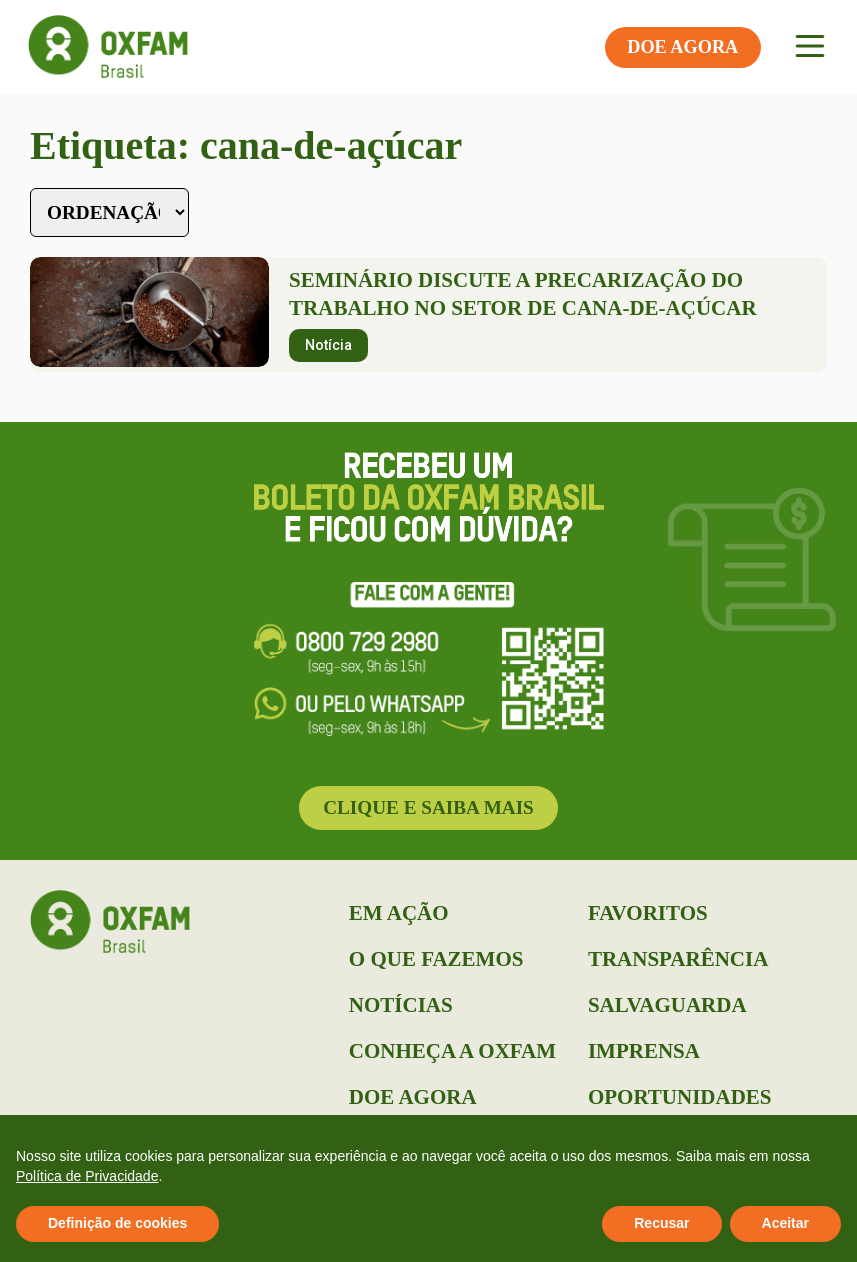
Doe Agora (413, 1097)
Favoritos (648, 913)
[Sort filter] (109, 212)
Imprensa (644, 1051)
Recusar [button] (661, 1223)
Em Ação (399, 913)
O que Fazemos (436, 959)
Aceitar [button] (785, 1223)
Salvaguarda (667, 1005)
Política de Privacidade (87, 1176)
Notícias (401, 1005)
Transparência (678, 959)
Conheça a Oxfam (452, 1051)
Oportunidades (680, 1097)
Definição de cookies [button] (117, 1223)
